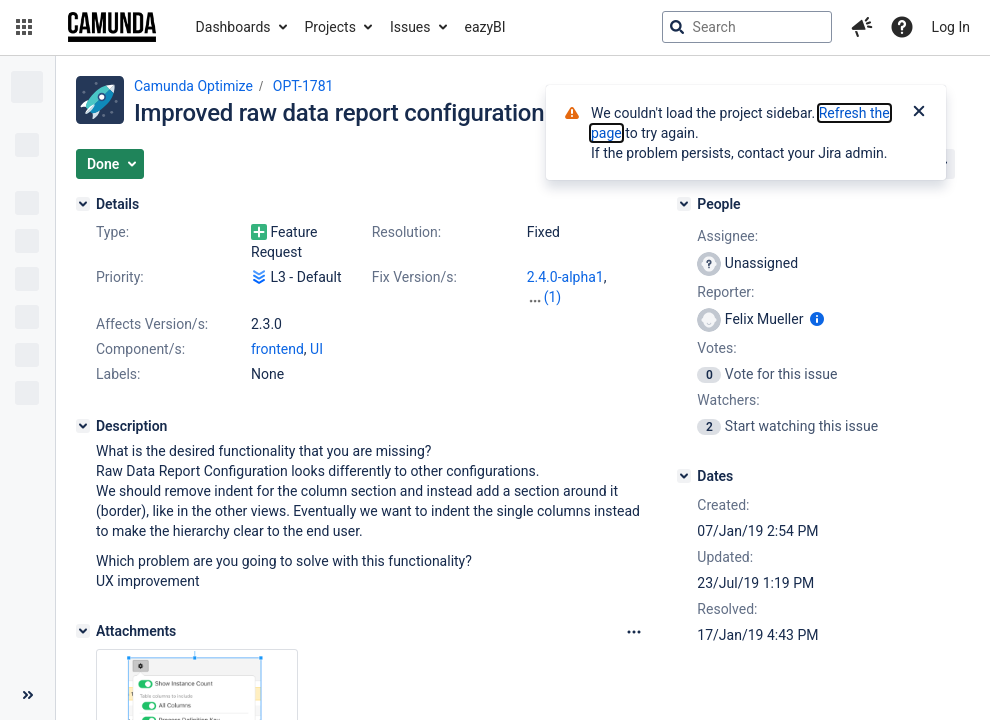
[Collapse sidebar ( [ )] (27, 695)
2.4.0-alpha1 (565, 277)
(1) (553, 297)
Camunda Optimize (193, 86)
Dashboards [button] (233, 27)
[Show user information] (817, 319)
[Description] (83, 426)
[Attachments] (83, 631)
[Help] (902, 27)
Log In (951, 27)
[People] (684, 204)
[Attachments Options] (634, 632)
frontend (277, 349)
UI (316, 349)
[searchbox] (747, 27)
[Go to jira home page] (112, 27)
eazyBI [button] (485, 27)
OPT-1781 (303, 86)
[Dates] (684, 476)
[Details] (83, 204)
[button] (24, 27)
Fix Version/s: (414, 277)
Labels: (118, 374)
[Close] (919, 113)
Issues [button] (410, 27)
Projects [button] (330, 27)
